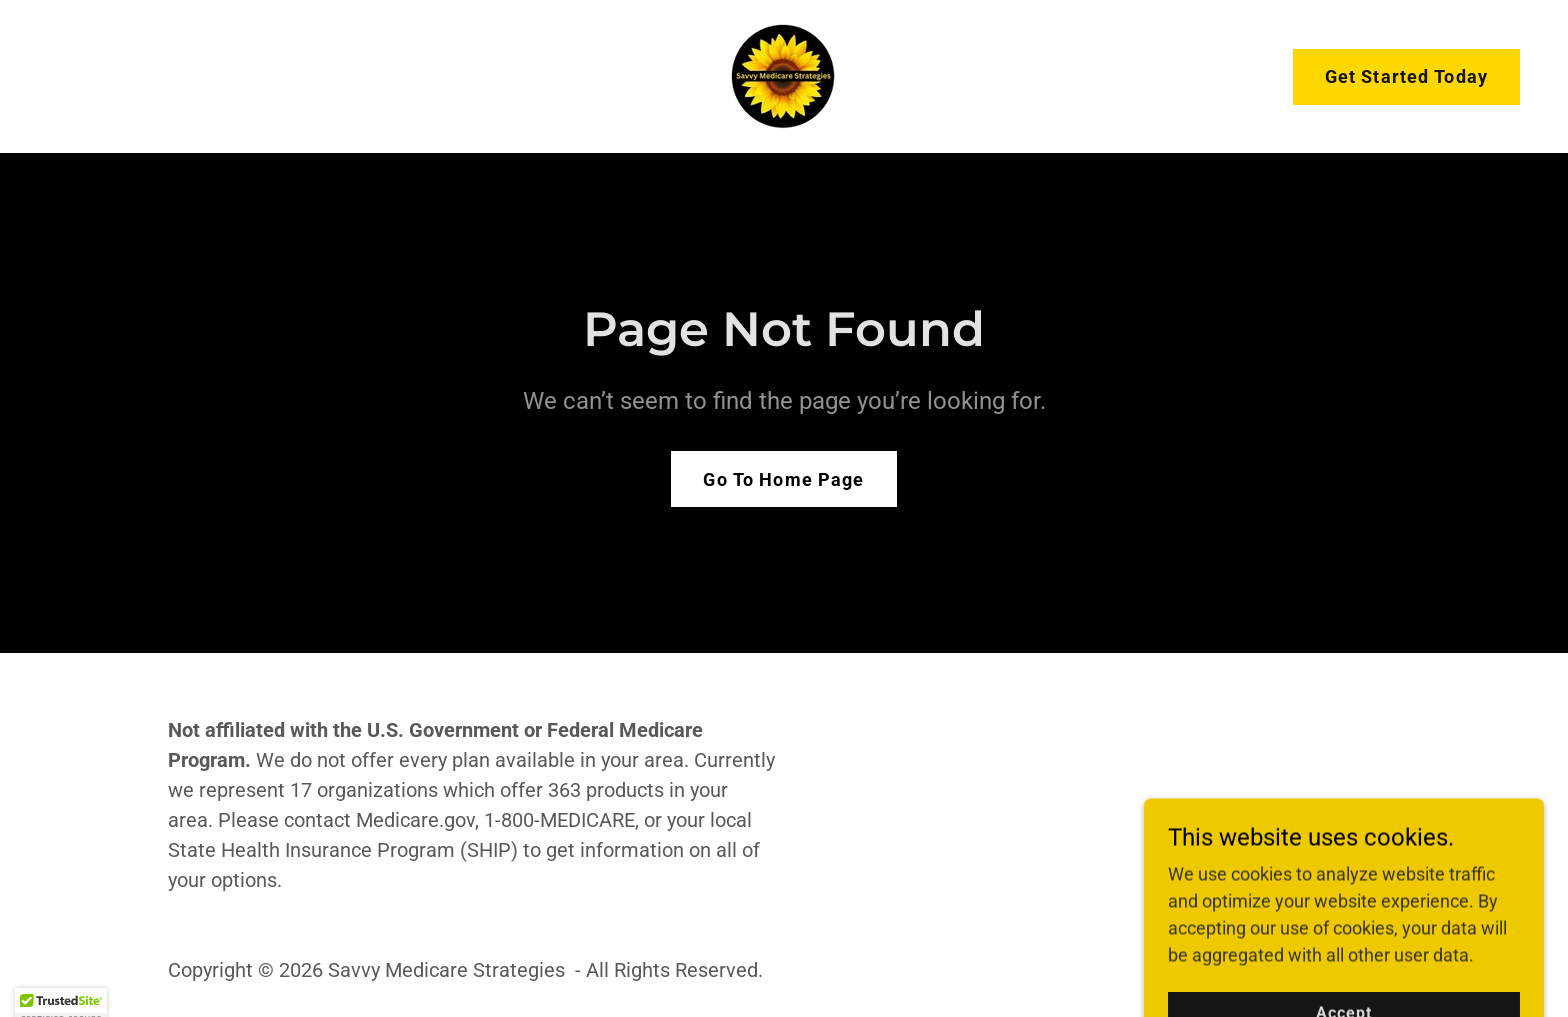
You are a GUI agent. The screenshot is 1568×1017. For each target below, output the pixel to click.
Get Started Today (1406, 76)
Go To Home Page (783, 479)
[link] (783, 74)
